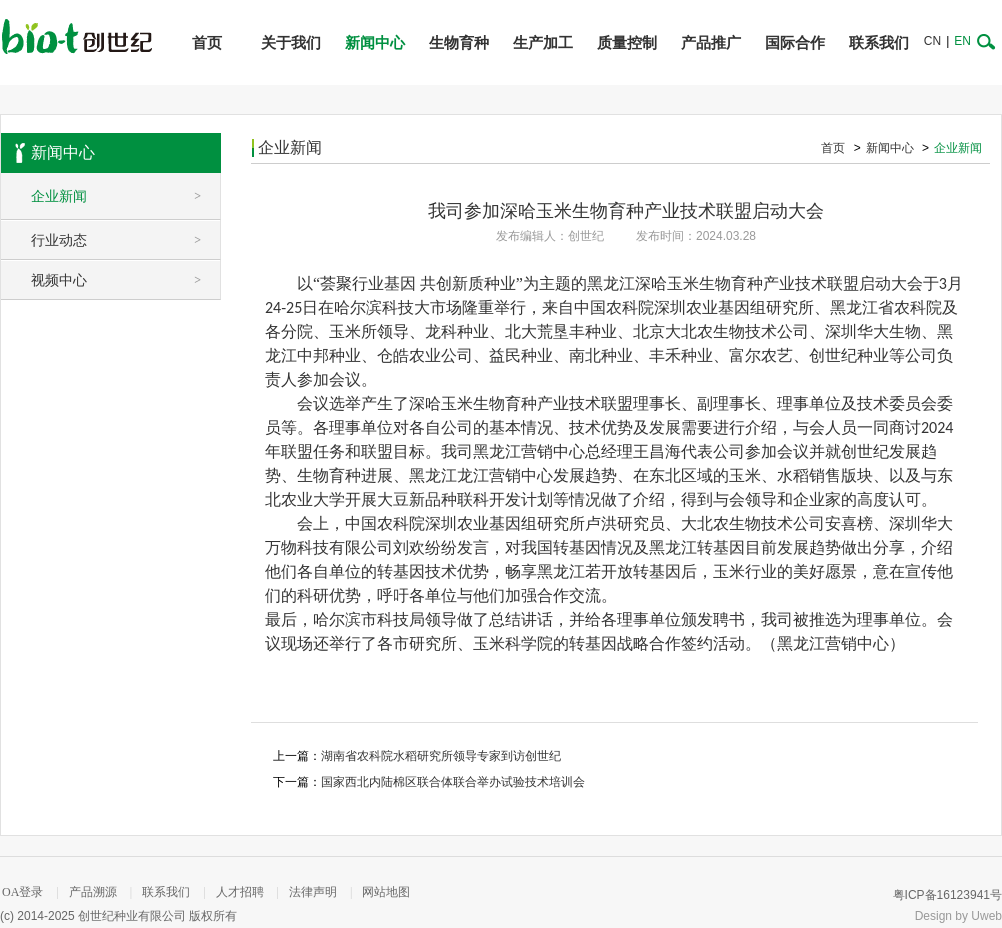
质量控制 (627, 42)
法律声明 (313, 900)
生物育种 (459, 42)
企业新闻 (125, 196)
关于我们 (291, 42)
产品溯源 (93, 900)
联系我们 (879, 42)
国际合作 (795, 42)
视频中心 (125, 280)
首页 (207, 42)
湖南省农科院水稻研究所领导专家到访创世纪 (441, 756)
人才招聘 (240, 900)
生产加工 (543, 42)
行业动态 (125, 240)
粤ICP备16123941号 (947, 903)
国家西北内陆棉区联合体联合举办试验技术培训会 (453, 782)
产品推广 (711, 42)
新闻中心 (375, 42)
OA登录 (22, 900)
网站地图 (386, 900)
